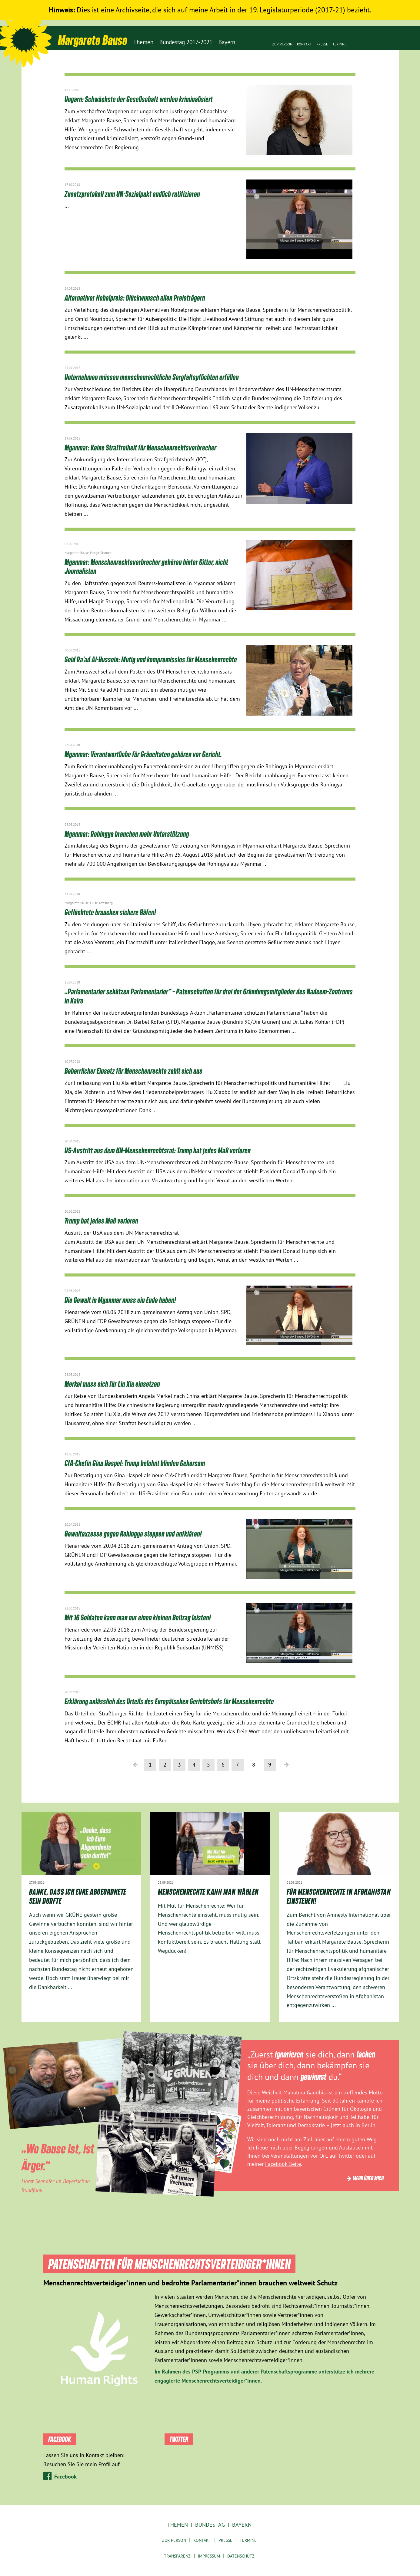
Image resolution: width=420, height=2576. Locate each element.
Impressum (209, 2556)
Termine (339, 44)
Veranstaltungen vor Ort (299, 2155)
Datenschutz (241, 2556)
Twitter (346, 2155)
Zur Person (282, 44)
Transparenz (177, 2556)
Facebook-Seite (283, 2163)
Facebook (65, 2476)
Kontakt (304, 44)
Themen (177, 2524)
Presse (322, 44)
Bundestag (210, 2524)
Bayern (242, 2524)
